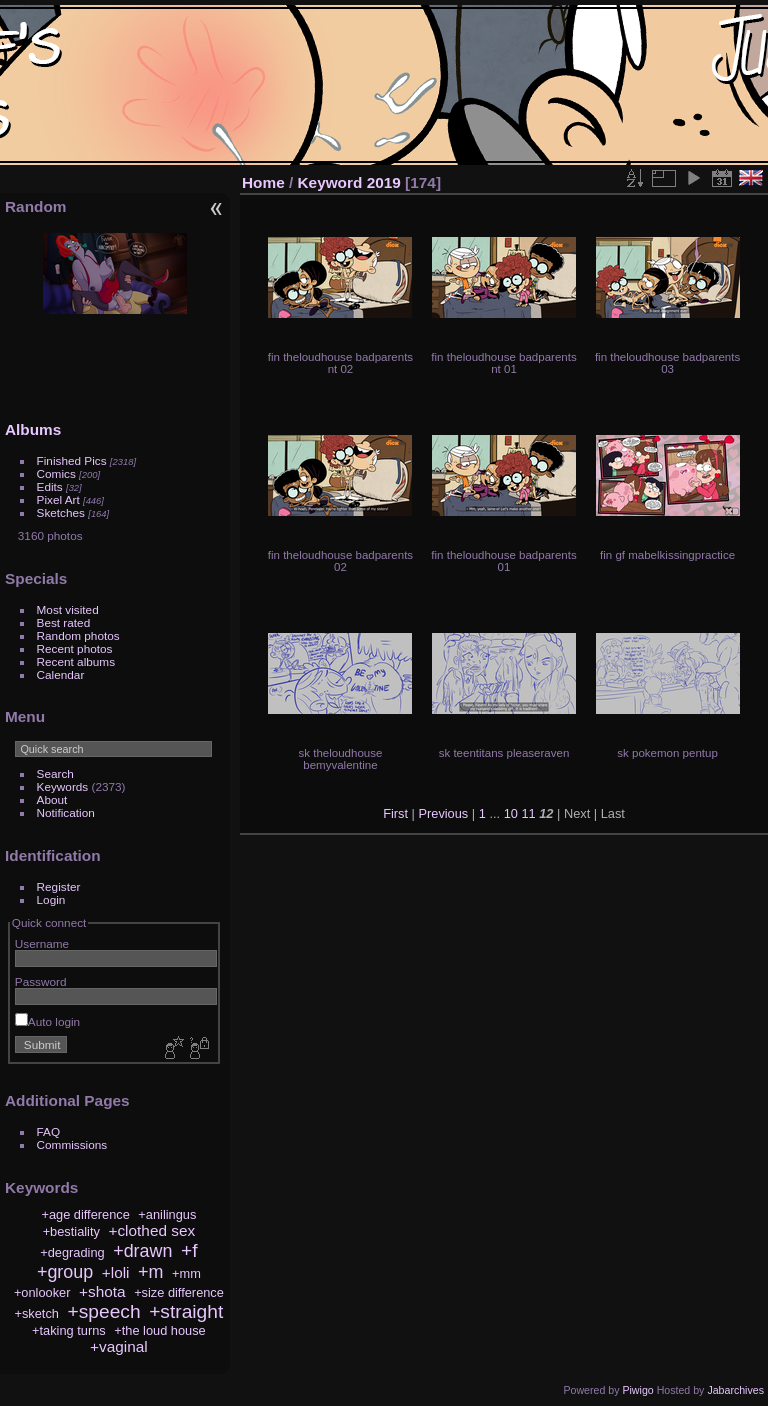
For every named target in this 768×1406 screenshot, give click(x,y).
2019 (384, 182)
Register (59, 886)
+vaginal (119, 1346)
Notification (66, 812)
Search (55, 773)
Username (42, 943)
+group (65, 1272)
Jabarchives (735, 1390)
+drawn (142, 1251)
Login (51, 899)
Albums (33, 429)
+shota (102, 1291)
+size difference (179, 1292)
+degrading (72, 1252)
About (52, 799)
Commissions (72, 1144)
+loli (116, 1272)
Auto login (47, 1021)
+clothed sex (151, 1230)
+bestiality (71, 1231)
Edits (50, 486)
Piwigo (637, 1390)
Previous (443, 813)
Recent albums (76, 661)
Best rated (64, 622)
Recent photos (75, 648)
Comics (56, 473)
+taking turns (69, 1330)
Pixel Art (58, 499)
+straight (186, 1311)
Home (263, 182)
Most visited (68, 609)
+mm (186, 1273)
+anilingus (167, 1214)
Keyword (330, 182)
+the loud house (159, 1330)
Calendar (61, 674)
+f (189, 1250)
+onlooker (42, 1292)
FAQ (49, 1131)
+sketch (36, 1313)
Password (41, 981)
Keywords (63, 786)
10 (511, 813)
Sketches (61, 512)
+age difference (85, 1214)
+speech (104, 1311)
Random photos (78, 635)
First (395, 813)
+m (150, 1272)
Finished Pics (72, 460)
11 (528, 813)
